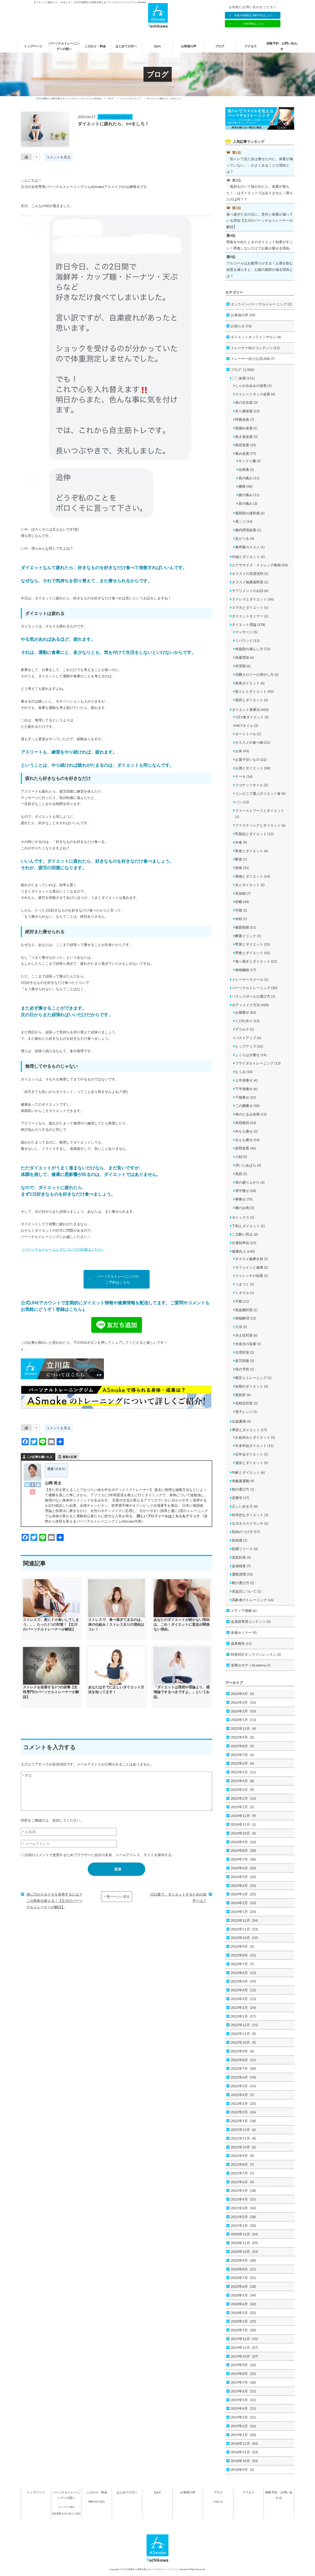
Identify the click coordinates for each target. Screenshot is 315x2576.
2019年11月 (240, 2352)
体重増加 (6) (244, 662)
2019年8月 (239, 2378)
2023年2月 (239, 2012)
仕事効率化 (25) (244, 1248)
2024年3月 (239, 1899)
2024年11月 (240, 1829)
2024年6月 (239, 1873)
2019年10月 (240, 2361)
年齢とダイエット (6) (248, 1477)
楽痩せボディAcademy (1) (251, 1670)
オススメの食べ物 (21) (252, 747)
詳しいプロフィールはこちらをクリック (168, 1521)
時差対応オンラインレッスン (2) (256, 1659)
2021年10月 (240, 2152)
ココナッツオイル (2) (251, 790)
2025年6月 (239, 1768)
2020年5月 (239, 2300)
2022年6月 (239, 2082)
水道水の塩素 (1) (248, 1348)
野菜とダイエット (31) (252, 949)
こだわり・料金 (95, 49)
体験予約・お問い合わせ (281, 48)
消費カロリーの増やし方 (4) (256, 679)
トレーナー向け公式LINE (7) (253, 363)
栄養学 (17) (240, 1502)
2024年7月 (239, 1864)
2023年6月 (239, 1977)
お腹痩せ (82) (245, 1017)
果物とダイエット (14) (252, 881)
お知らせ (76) (241, 331)
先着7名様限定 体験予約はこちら (253, 16)
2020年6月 (239, 2291)
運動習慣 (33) (242, 1579)
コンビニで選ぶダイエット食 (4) (260, 798)
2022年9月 (239, 2056)
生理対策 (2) (244, 1357)
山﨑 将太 (53, 1487)
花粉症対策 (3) (246, 1408)
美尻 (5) (241, 1178)
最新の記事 (70, 1461)
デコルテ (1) (244, 1034)
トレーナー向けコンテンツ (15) (255, 353)
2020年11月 (240, 2248)
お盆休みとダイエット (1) (255, 1442)
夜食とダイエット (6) (251, 855)
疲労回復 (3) (244, 1365)
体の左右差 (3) (246, 407)
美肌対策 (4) (241, 1562)
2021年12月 (240, 2134)
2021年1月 (239, 2230)
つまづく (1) (244, 1289)
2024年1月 (239, 1916)
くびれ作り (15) (247, 1025)
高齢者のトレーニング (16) (253, 1604)
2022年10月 (240, 2047)
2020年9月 (239, 2265)
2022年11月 (240, 2038)
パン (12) (242, 807)
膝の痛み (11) (248, 499)
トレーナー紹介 (66, 2511)
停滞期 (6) (242, 671)
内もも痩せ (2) (246, 1136)
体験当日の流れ (96, 2506)
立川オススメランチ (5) (250, 1528)
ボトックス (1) (243, 1222)
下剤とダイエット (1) (248, 1231)
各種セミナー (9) (244, 1637)
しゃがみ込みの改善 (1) (253, 390)
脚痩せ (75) (243, 1204)
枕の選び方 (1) (243, 1494)
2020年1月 (239, 2335)
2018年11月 (240, 2457)
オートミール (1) (248, 739)
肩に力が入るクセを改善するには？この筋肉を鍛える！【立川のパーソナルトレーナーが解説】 (54, 1905)
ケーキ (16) (243, 781)
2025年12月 (240, 1733)
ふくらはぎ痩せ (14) (250, 1059)
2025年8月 (239, 1751)
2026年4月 (239, 1698)
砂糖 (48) (242, 907)
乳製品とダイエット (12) (254, 838)
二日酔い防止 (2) (245, 1239)
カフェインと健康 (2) (251, 1272)
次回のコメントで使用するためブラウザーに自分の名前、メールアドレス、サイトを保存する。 (99, 1860)
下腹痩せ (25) (245, 1102)
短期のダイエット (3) (251, 1391)
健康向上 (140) (243, 1256)
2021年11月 (240, 2143)
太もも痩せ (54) (247, 1144)
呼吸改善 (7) (244, 424)
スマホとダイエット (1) (250, 612)
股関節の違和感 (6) (249, 518)
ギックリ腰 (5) (249, 466)
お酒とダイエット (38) (252, 773)
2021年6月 (239, 2187)
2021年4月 (239, 2204)
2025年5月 (239, 1777)
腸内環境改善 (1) (248, 535)
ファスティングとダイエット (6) (260, 830)
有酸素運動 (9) (243, 1486)
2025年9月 (239, 1742)
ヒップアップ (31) (249, 1051)
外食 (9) (241, 847)
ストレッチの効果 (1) (251, 1280)
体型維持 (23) (245, 1127)
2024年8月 (239, 1855)
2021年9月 (239, 2160)
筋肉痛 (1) (239, 1545)
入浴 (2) (241, 1332)
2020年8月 (239, 2274)
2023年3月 (239, 2003)
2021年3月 (239, 2213)
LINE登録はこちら (253, 24)
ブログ (219, 49)
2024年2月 (239, 1908)
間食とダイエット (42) (252, 957)
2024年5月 (239, 1881)
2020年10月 (240, 2256)
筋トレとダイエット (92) (254, 696)
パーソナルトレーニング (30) (254, 993)
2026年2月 (239, 1716)
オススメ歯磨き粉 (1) (251, 1263)
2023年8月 (239, 1960)
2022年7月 (239, 2073)
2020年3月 (239, 2317)
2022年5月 (239, 2091)
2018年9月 (239, 2474)
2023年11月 (240, 1934)
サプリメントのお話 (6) (250, 595)
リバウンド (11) (247, 645)
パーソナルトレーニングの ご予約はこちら (118, 1284)
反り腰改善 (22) (247, 416)
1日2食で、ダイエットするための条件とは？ (178, 1902)
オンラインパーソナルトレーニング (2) (261, 309)
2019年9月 (239, 2370)
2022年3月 (239, 2108)
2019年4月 (239, 2413)
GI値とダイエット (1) (248, 561)
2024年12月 (240, 1820)
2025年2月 (239, 1803)
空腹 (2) (241, 915)
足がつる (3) (244, 543)
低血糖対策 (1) (246, 1314)
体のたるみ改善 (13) (250, 1119)
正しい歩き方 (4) (245, 1511)
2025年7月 (239, 1759)
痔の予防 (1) (244, 1374)
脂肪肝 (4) (242, 1399)
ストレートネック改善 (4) (255, 399)
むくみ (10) (243, 1077)
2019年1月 (239, 2439)
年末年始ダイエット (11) (254, 1450)
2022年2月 (239, 2117)
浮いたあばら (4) (248, 1170)
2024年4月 (239, 1890)
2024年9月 (239, 1847)
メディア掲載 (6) (244, 1615)
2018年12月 (240, 2448)
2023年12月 (240, 1925)
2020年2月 (239, 2326)
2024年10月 (240, 1838)
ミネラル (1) (244, 1297)
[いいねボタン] (26, 161)
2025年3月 (239, 1794)
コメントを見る (58, 162)
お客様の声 (188, 49)
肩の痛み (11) (248, 483)
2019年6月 (239, 2396)
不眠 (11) (242, 1306)
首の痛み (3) (247, 508)
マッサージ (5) (246, 637)
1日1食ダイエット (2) (251, 722)
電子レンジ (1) (246, 1416)
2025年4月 (239, 1785)
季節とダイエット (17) (249, 1434)
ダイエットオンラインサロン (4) (256, 342)
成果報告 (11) (241, 1648)
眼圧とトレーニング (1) (253, 1382)
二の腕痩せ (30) (247, 1110)
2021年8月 (239, 2169)
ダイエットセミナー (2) (250, 621)
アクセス (251, 49)
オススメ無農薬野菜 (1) (250, 587)
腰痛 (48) (245, 491)
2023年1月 (239, 2021)
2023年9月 (239, 1951)
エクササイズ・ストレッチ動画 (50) (260, 570)
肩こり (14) (243, 526)
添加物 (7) (242, 898)
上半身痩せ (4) (246, 1085)
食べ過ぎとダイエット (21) (256, 966)
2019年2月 (239, 2431)
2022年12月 (240, 2030)
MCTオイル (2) (246, 730)
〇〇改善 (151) (243, 383)
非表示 (60, 1473)
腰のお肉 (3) (244, 1212)
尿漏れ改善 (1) (246, 433)
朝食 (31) (242, 872)
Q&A (157, 49)
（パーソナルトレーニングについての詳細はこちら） (63, 1254)
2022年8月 (239, 2065)
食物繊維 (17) (245, 974)
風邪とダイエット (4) (251, 705)
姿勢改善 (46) (245, 1153)
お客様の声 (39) (243, 320)
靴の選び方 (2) (243, 1587)
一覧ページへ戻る (116, 1901)
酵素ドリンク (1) (248, 940)
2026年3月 (239, 1707)
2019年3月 (239, 2422)
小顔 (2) (241, 1162)
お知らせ (218, 2506)
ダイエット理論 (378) (248, 629)
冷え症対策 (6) (246, 1340)
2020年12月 (240, 2239)
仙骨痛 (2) (246, 474)
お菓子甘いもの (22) (250, 764)
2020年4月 (239, 2309)
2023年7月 (239, 1969)
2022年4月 (239, 2099)
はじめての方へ (126, 49)
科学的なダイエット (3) (250, 1519)
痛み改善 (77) (245, 458)
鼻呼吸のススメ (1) (249, 552)
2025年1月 (239, 1812)
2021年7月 (239, 2178)
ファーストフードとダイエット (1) (259, 818)
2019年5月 (239, 2404)
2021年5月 (239, 2195)
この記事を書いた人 (39, 1461)
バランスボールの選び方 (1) (253, 1001)
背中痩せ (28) (245, 1195)
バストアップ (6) (248, 1042)
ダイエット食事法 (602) (250, 714)
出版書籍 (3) (241, 1426)
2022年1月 (239, 2125)
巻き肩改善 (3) (246, 441)
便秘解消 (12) (245, 1323)
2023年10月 (240, 1942)
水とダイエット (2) (249, 889)
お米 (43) (242, 756)
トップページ (33, 49)
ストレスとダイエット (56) (253, 604)
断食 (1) (241, 864)
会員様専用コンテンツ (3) (251, 1626)
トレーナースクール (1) (250, 984)
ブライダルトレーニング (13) (257, 1068)
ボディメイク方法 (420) (250, 1009)
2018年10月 (240, 2466)
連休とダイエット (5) (251, 1467)
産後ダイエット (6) (249, 688)
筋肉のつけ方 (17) (246, 1537)
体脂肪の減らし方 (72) (252, 654)
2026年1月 (239, 1725)
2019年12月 (240, 2343)
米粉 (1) (241, 923)
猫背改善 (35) (245, 450)
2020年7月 (239, 2282)
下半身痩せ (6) (246, 1093)
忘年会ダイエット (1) (251, 1459)
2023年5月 (239, 1986)
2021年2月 (239, 2221)
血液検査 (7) (241, 1571)
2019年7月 (239, 2387)
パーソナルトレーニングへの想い (64, 48)
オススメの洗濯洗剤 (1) (250, 578)
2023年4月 (239, 1995)
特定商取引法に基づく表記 (66, 2518)
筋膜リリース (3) (245, 1553)
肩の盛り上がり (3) (249, 1187)
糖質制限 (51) (245, 932)
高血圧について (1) (246, 1596)
